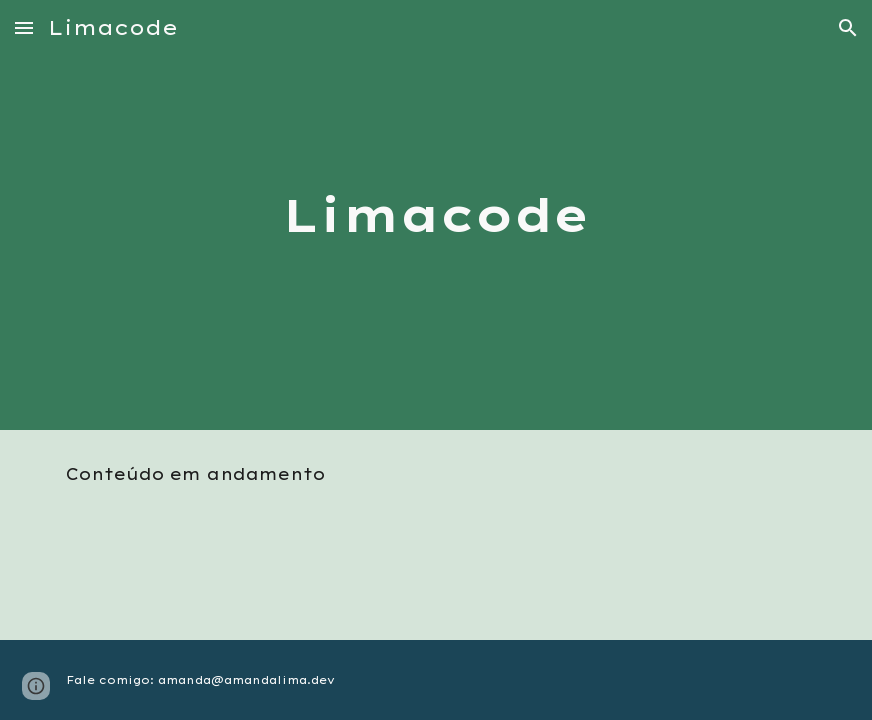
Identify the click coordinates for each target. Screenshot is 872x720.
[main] (436, 215)
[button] (24, 27)
